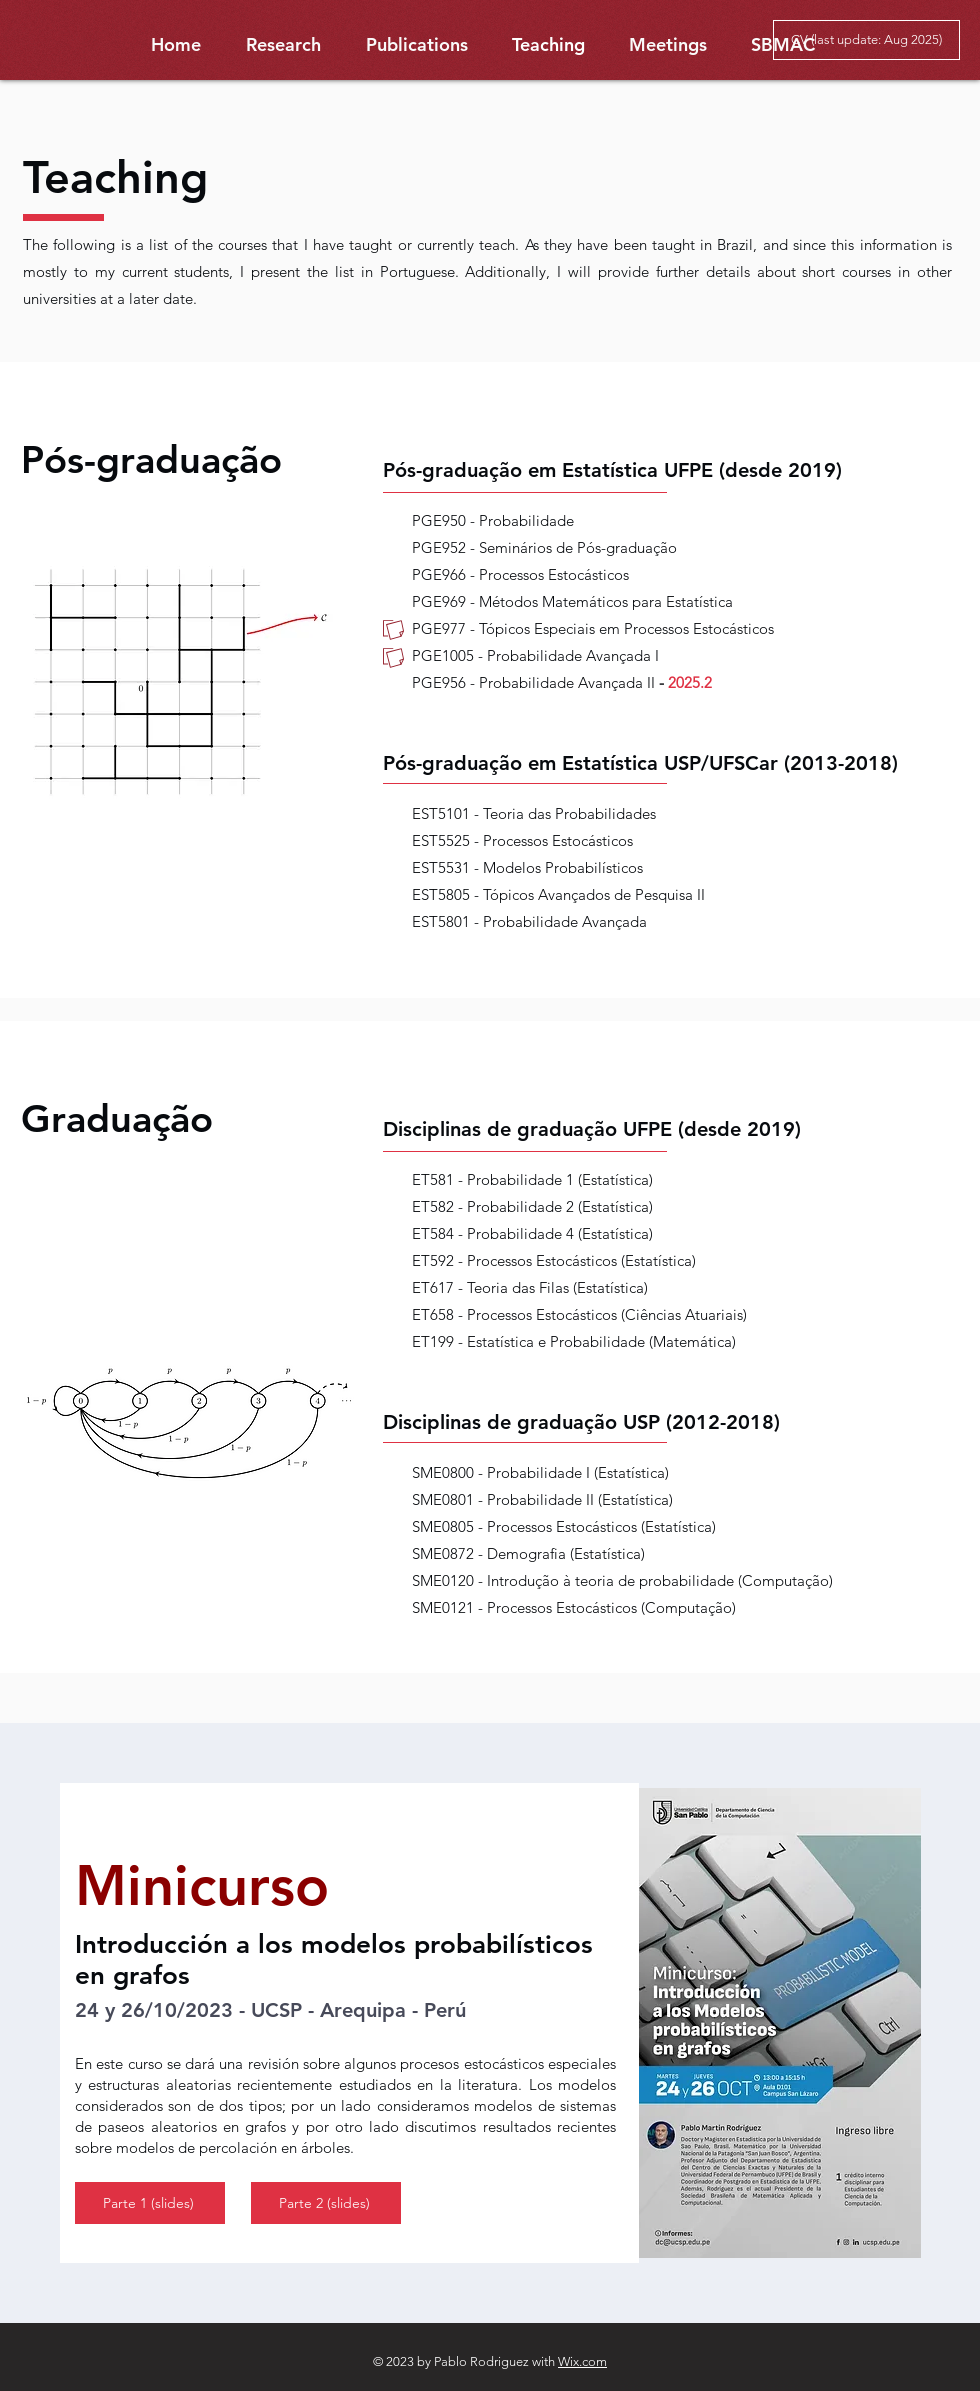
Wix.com (582, 2361)
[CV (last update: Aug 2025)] (866, 40)
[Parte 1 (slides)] (150, 2203)
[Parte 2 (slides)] (326, 2203)
